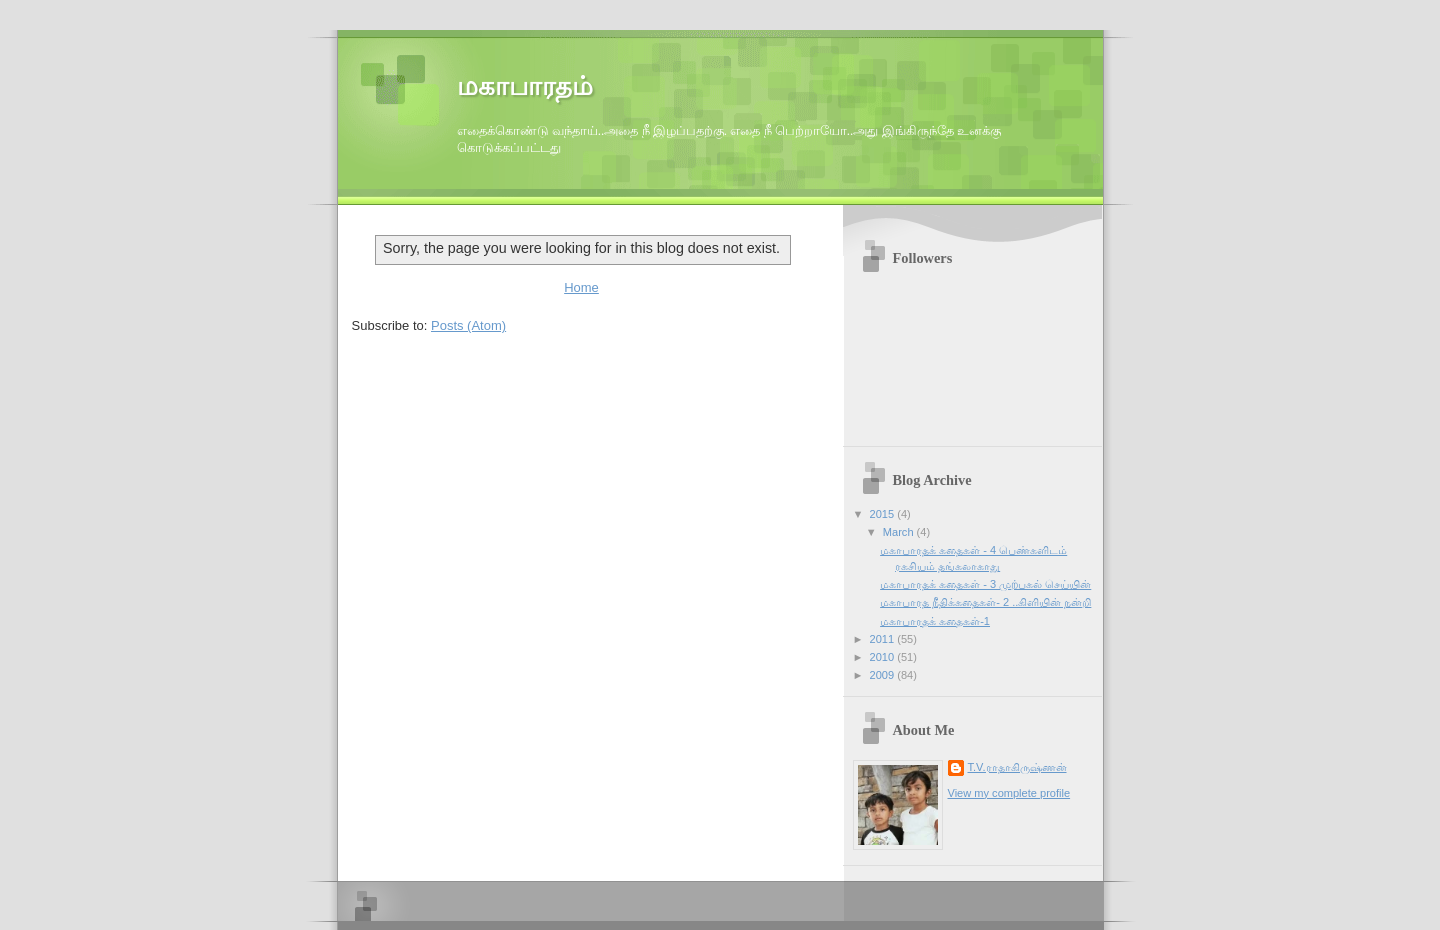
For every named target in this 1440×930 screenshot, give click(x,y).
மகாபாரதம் (525, 86)
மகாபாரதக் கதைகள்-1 (935, 621)
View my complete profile (1009, 793)
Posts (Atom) (468, 325)
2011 (884, 639)
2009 (884, 675)
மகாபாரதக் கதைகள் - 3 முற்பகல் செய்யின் (985, 584)
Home (581, 287)
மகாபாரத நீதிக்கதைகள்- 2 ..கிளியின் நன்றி (985, 602)
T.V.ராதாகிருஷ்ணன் (1017, 767)
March (900, 532)
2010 (884, 657)
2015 (884, 514)
